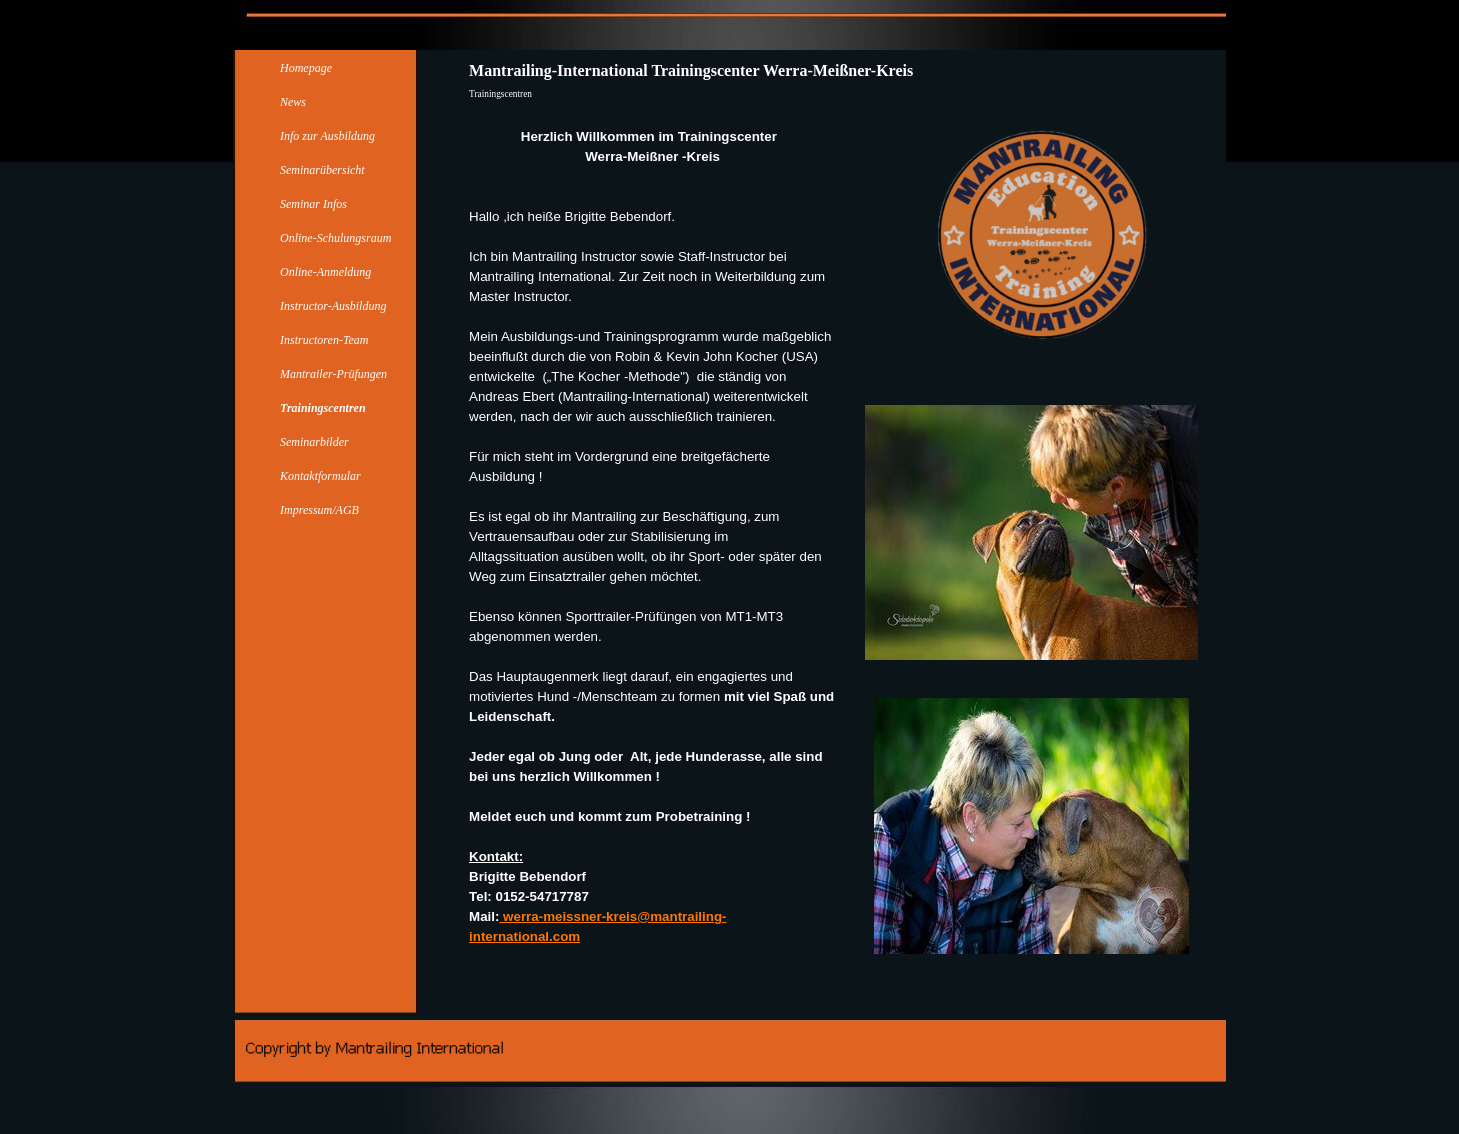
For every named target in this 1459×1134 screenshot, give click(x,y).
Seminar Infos (313, 204)
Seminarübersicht (322, 170)
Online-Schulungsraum (335, 238)
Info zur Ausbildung (327, 136)
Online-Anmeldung (325, 272)
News (293, 102)
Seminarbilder (314, 442)
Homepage (306, 68)
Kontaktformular (320, 476)
